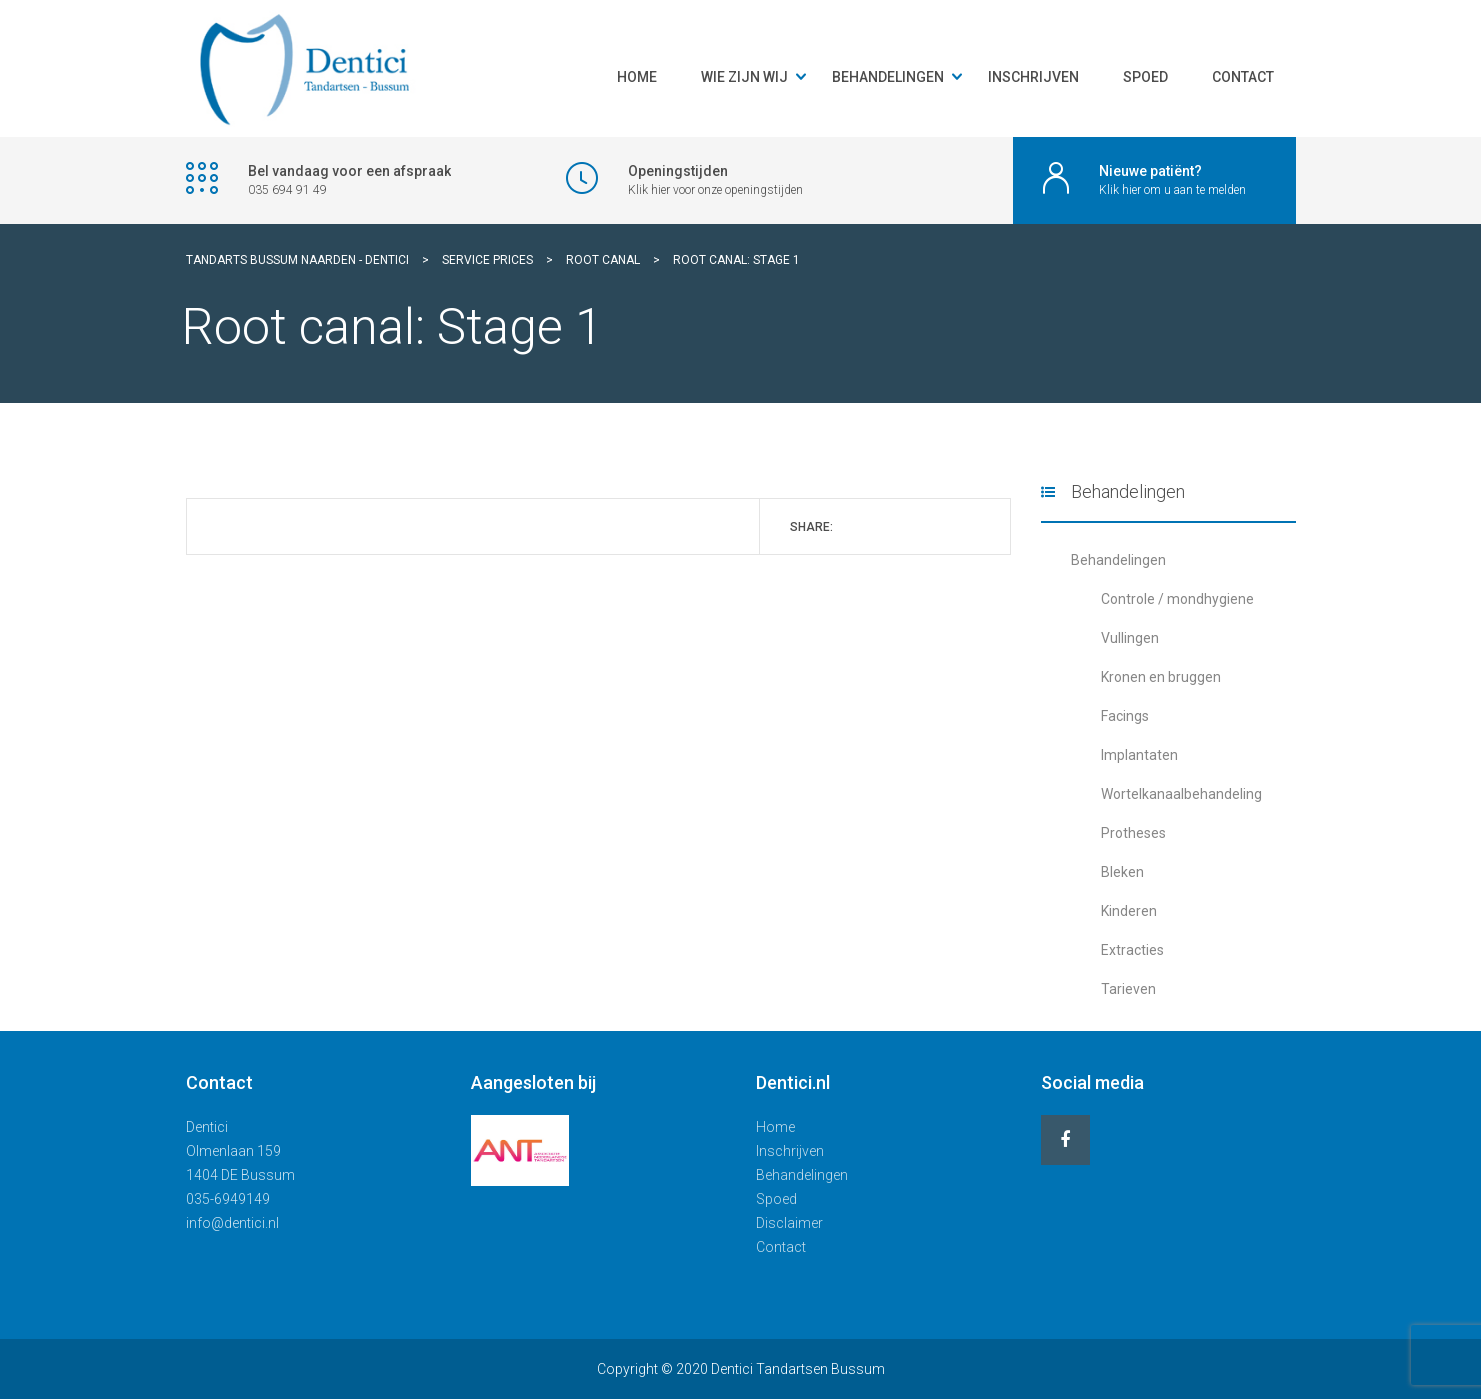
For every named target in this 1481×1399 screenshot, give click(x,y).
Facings (1125, 716)
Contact (1243, 77)
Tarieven (1128, 989)
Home (637, 77)
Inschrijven (1033, 77)
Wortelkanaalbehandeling (1181, 794)
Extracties (1132, 950)
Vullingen (1130, 638)
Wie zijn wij (744, 77)
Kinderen (1129, 911)
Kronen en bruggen (1161, 677)
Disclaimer (789, 1223)
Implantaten (1139, 755)
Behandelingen (888, 77)
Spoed (1145, 77)
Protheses (1133, 833)
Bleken (1122, 872)
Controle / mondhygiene (1177, 599)
